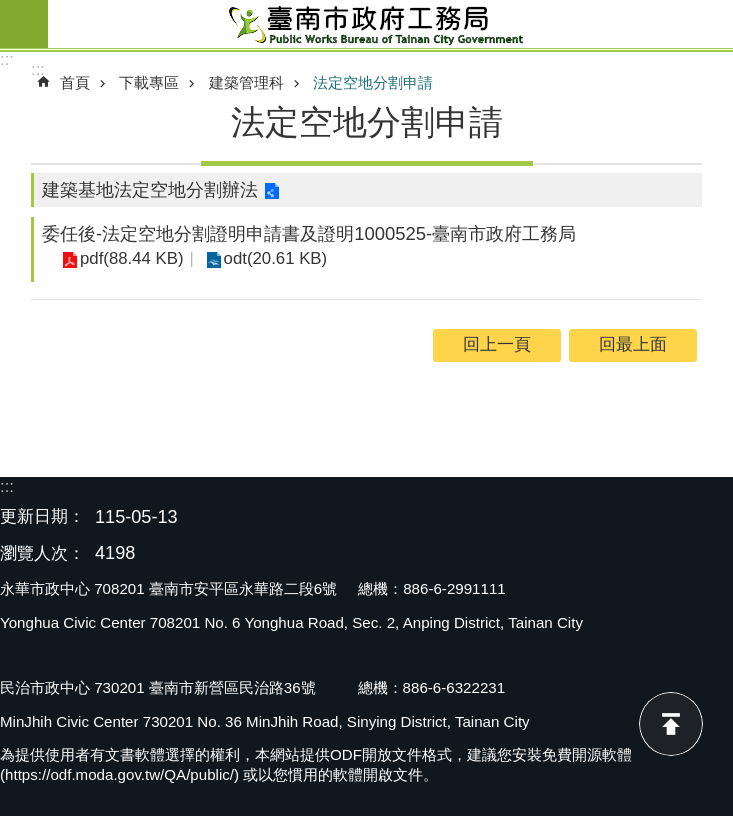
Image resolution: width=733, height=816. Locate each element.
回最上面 (671, 724)
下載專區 (149, 82)
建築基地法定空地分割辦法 (150, 189)
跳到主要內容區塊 (10, 10)
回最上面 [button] (633, 344)
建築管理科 (246, 82)
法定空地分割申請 (373, 82)
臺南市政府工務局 (390, 24)
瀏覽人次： (42, 554)
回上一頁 (497, 344)
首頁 (75, 82)
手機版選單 (24, 24)
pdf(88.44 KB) (132, 258)
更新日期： (42, 516)
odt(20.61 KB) (276, 258)
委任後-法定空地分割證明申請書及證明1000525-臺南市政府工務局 (309, 233)
